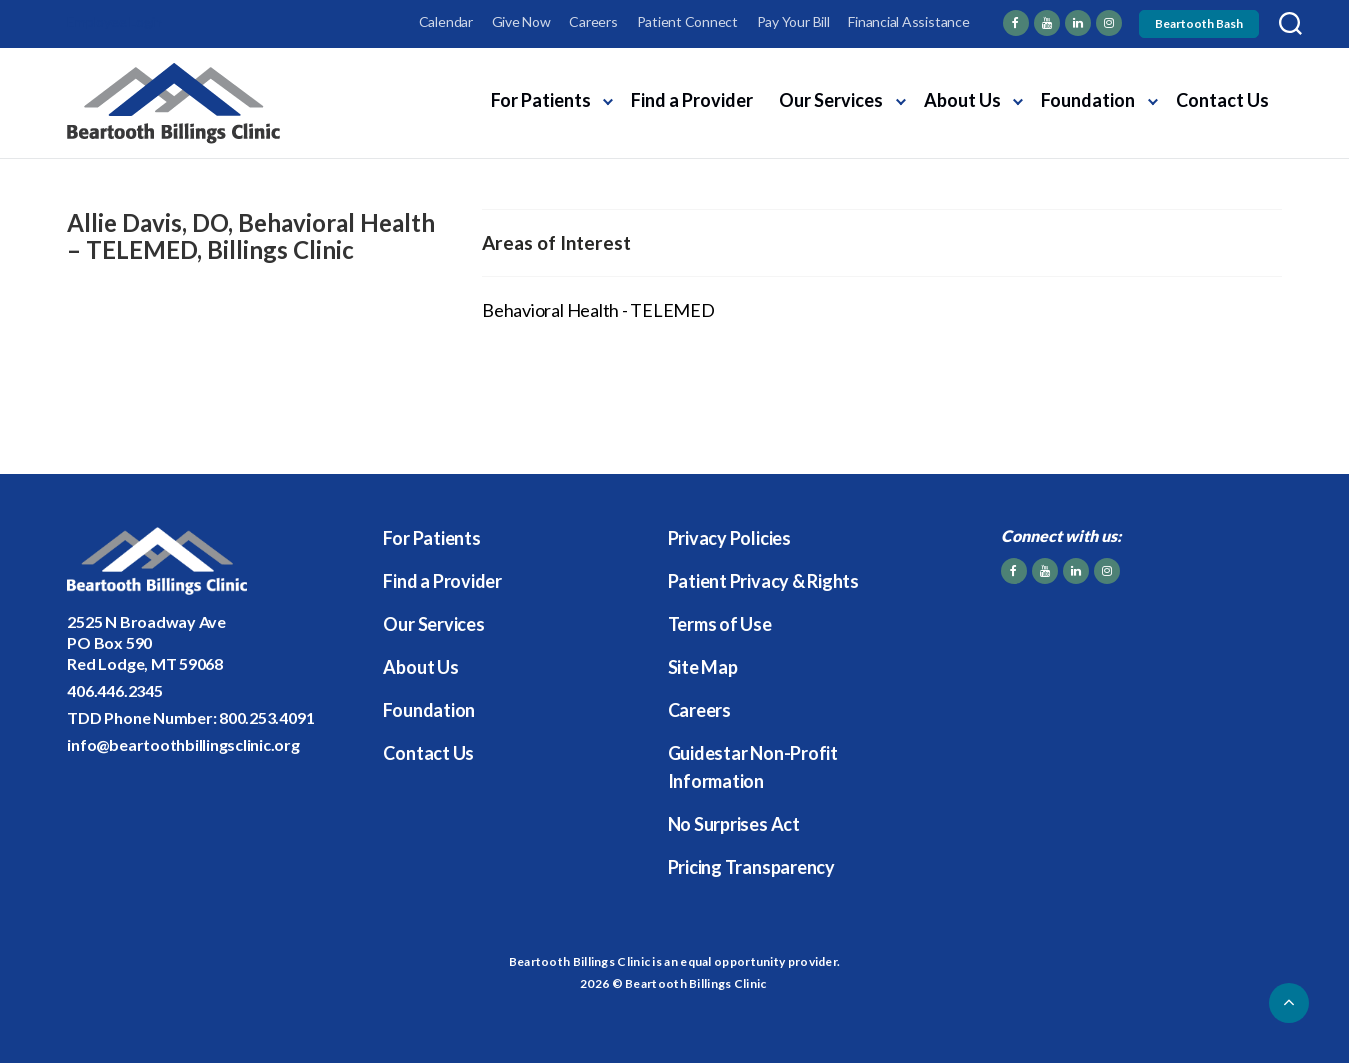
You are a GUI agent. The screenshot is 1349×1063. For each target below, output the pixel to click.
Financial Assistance (908, 21)
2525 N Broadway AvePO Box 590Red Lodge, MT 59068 (146, 642)
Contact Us (1222, 100)
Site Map (703, 667)
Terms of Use (720, 624)
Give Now (521, 21)
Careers (593, 21)
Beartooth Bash (1199, 23)
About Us (962, 100)
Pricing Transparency (751, 867)
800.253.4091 (266, 717)
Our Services (831, 100)
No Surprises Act (734, 824)
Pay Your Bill (793, 21)
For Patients (541, 100)
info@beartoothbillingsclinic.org (183, 744)
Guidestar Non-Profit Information (753, 767)
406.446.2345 (114, 690)
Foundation (1088, 100)
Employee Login (114, 21)
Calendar (446, 21)
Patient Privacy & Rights (763, 581)
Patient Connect (687, 21)
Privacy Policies (729, 538)
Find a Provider (692, 100)
